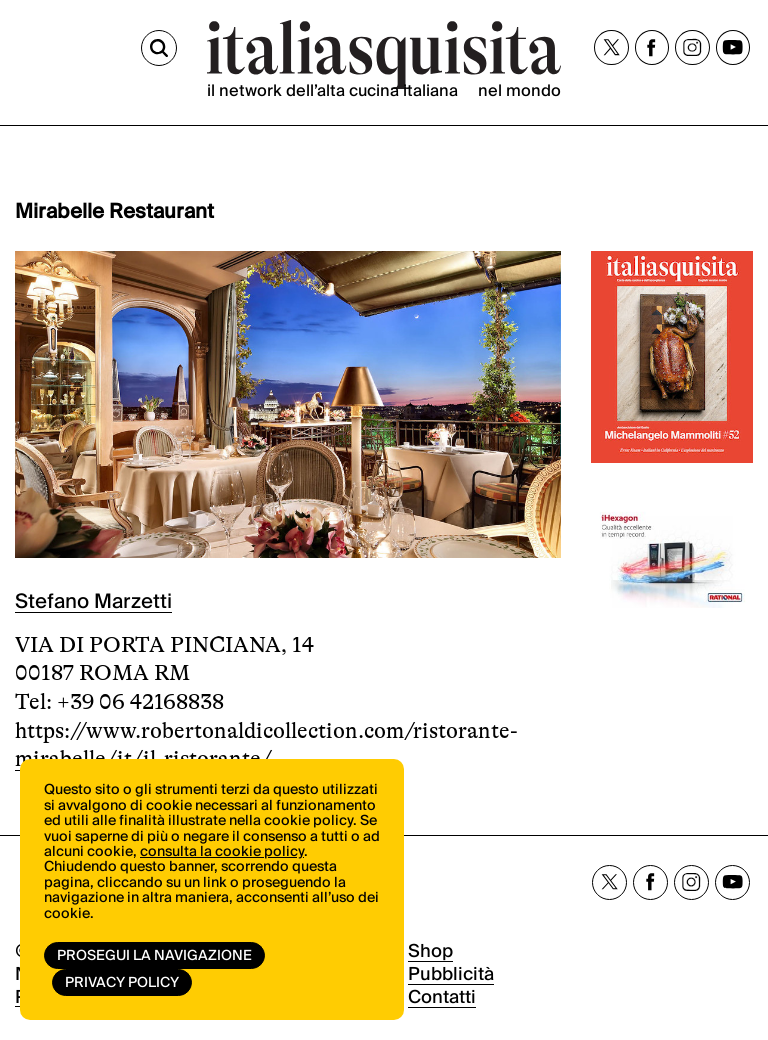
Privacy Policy (122, 983)
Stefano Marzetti (93, 602)
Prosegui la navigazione (154, 956)
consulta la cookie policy (222, 852)
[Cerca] (159, 48)
